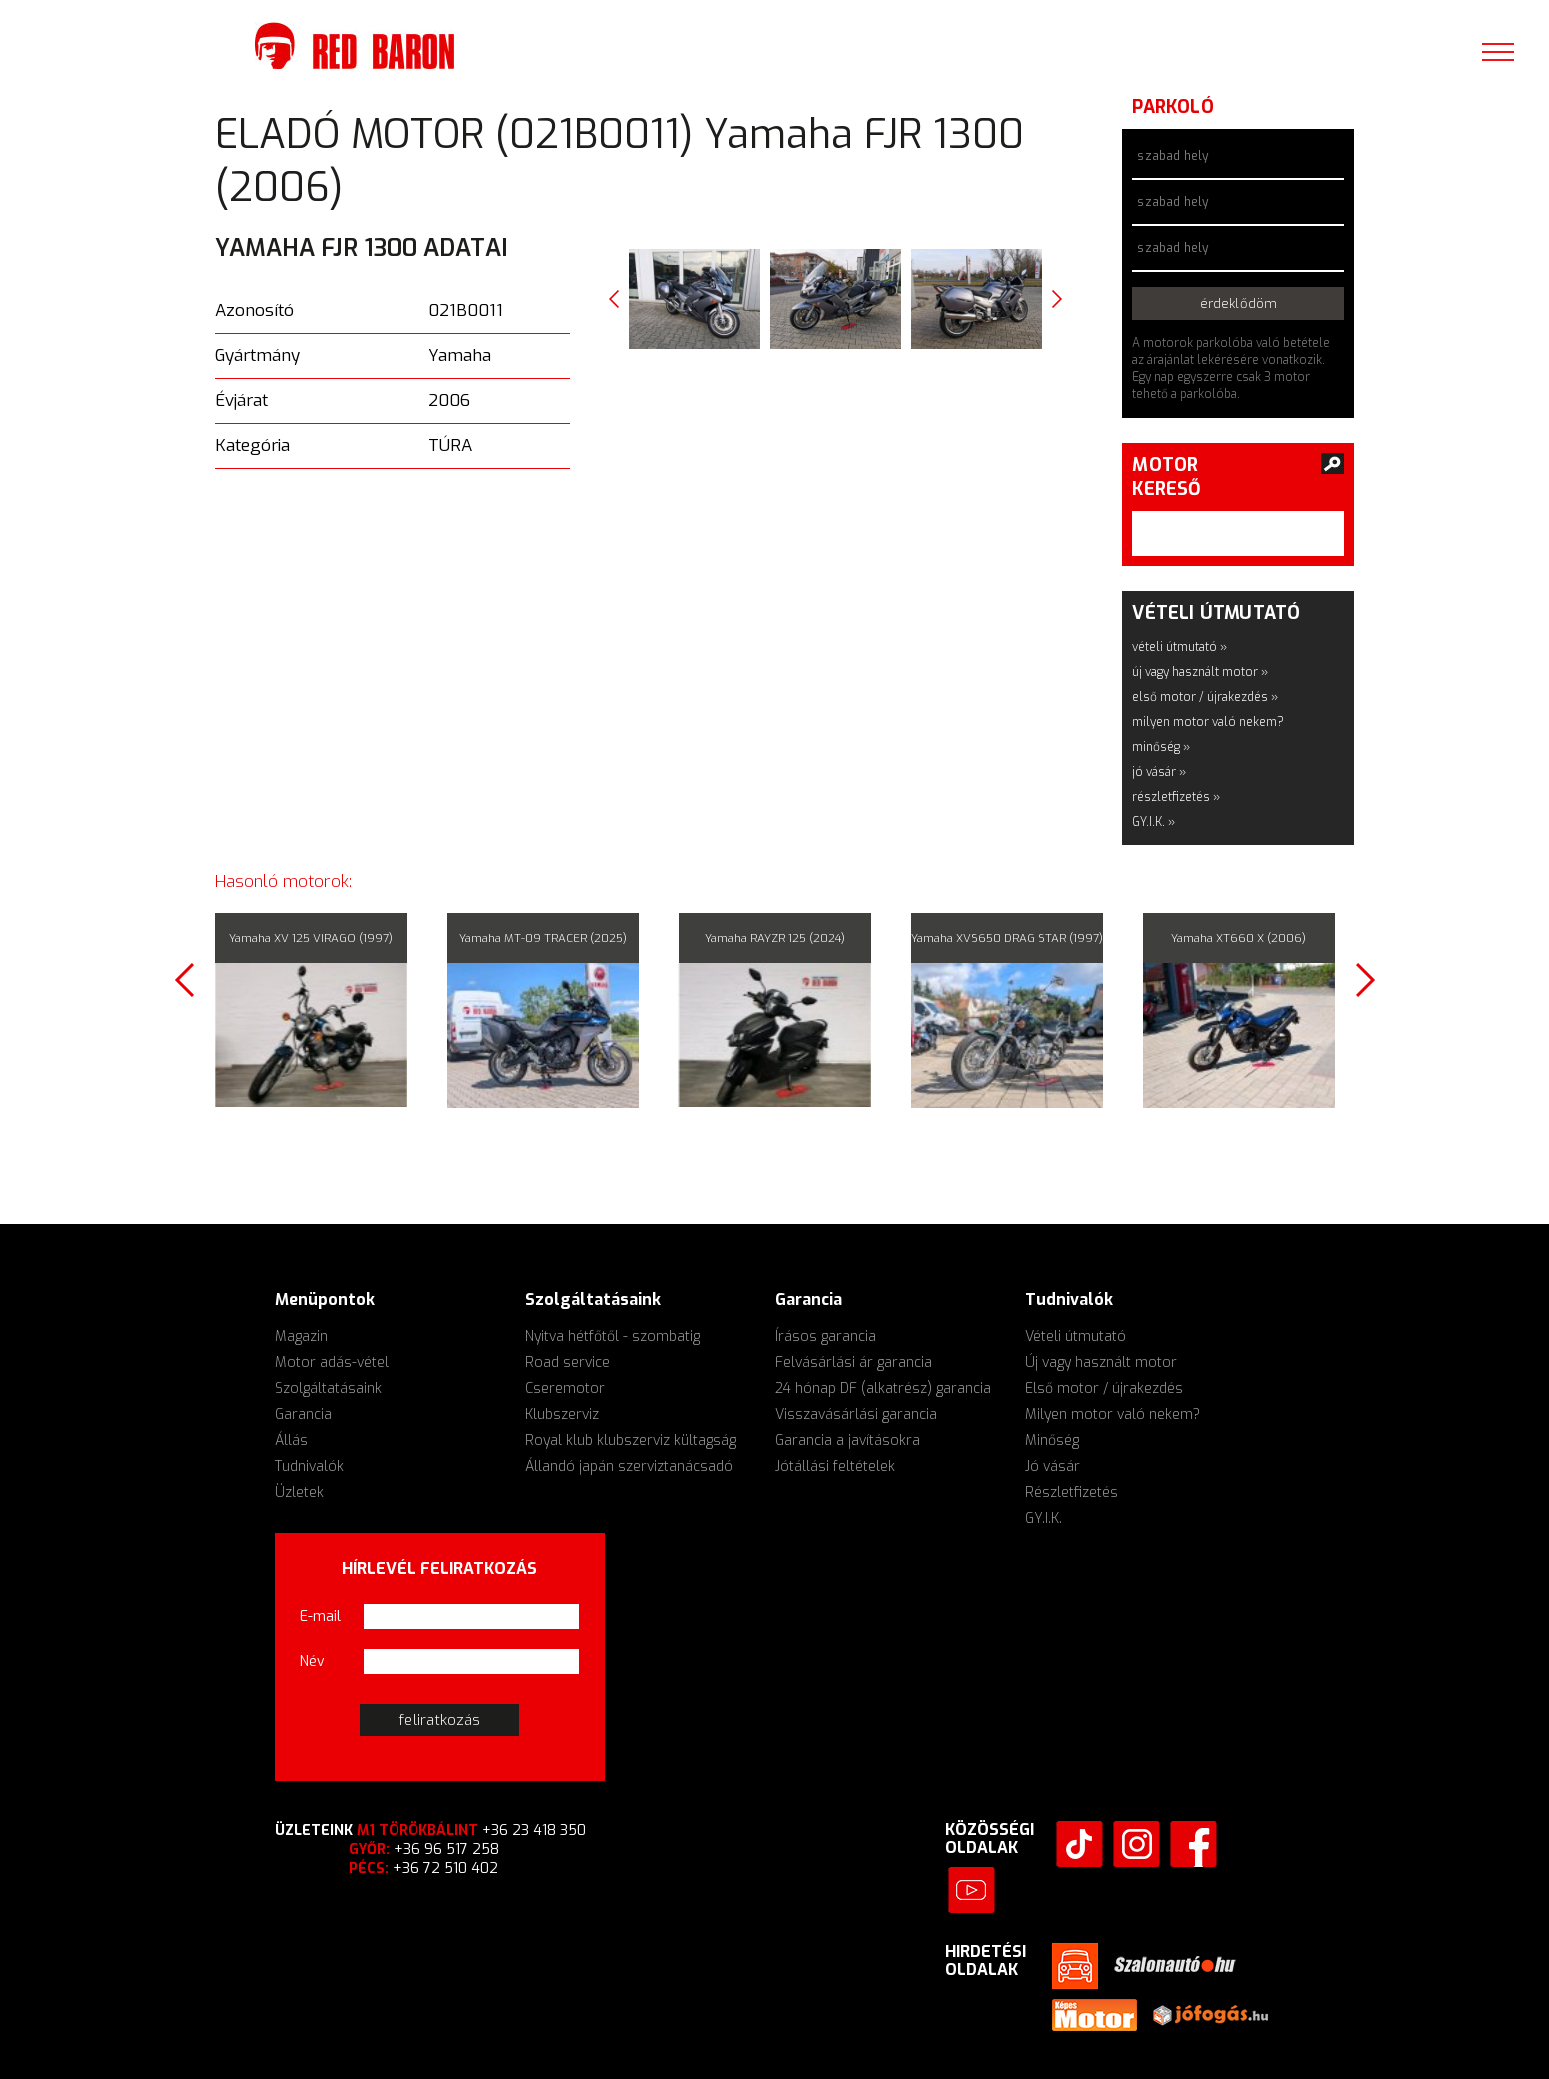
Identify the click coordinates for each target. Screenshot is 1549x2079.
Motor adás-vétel (332, 1362)
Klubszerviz (562, 1414)
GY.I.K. (1043, 1518)
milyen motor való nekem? (1208, 722)
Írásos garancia (825, 1336)
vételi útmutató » (1179, 647)
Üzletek (299, 1492)
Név (312, 1661)
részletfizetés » (1176, 797)
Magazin (301, 1336)
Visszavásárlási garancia (856, 1414)
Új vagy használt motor (1101, 1362)
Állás (291, 1440)
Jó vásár (1052, 1466)
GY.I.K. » (1153, 822)
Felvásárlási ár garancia (853, 1362)
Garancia (303, 1414)
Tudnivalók (309, 1466)
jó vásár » (1159, 772)
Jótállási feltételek (835, 1466)
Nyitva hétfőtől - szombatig (612, 1336)
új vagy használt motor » (1200, 672)
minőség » (1161, 747)
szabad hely (1172, 156)
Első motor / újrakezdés (1104, 1388)
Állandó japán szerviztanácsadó (629, 1466)
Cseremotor (565, 1388)
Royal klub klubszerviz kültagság (630, 1440)
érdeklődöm (1238, 303)
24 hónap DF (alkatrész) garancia (883, 1388)
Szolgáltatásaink (328, 1388)
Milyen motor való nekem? (1112, 1414)
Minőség (1052, 1440)
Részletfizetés (1071, 1492)
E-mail (320, 1616)
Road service (567, 1362)
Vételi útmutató (1075, 1336)
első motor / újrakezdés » (1205, 697)
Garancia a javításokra (847, 1440)
